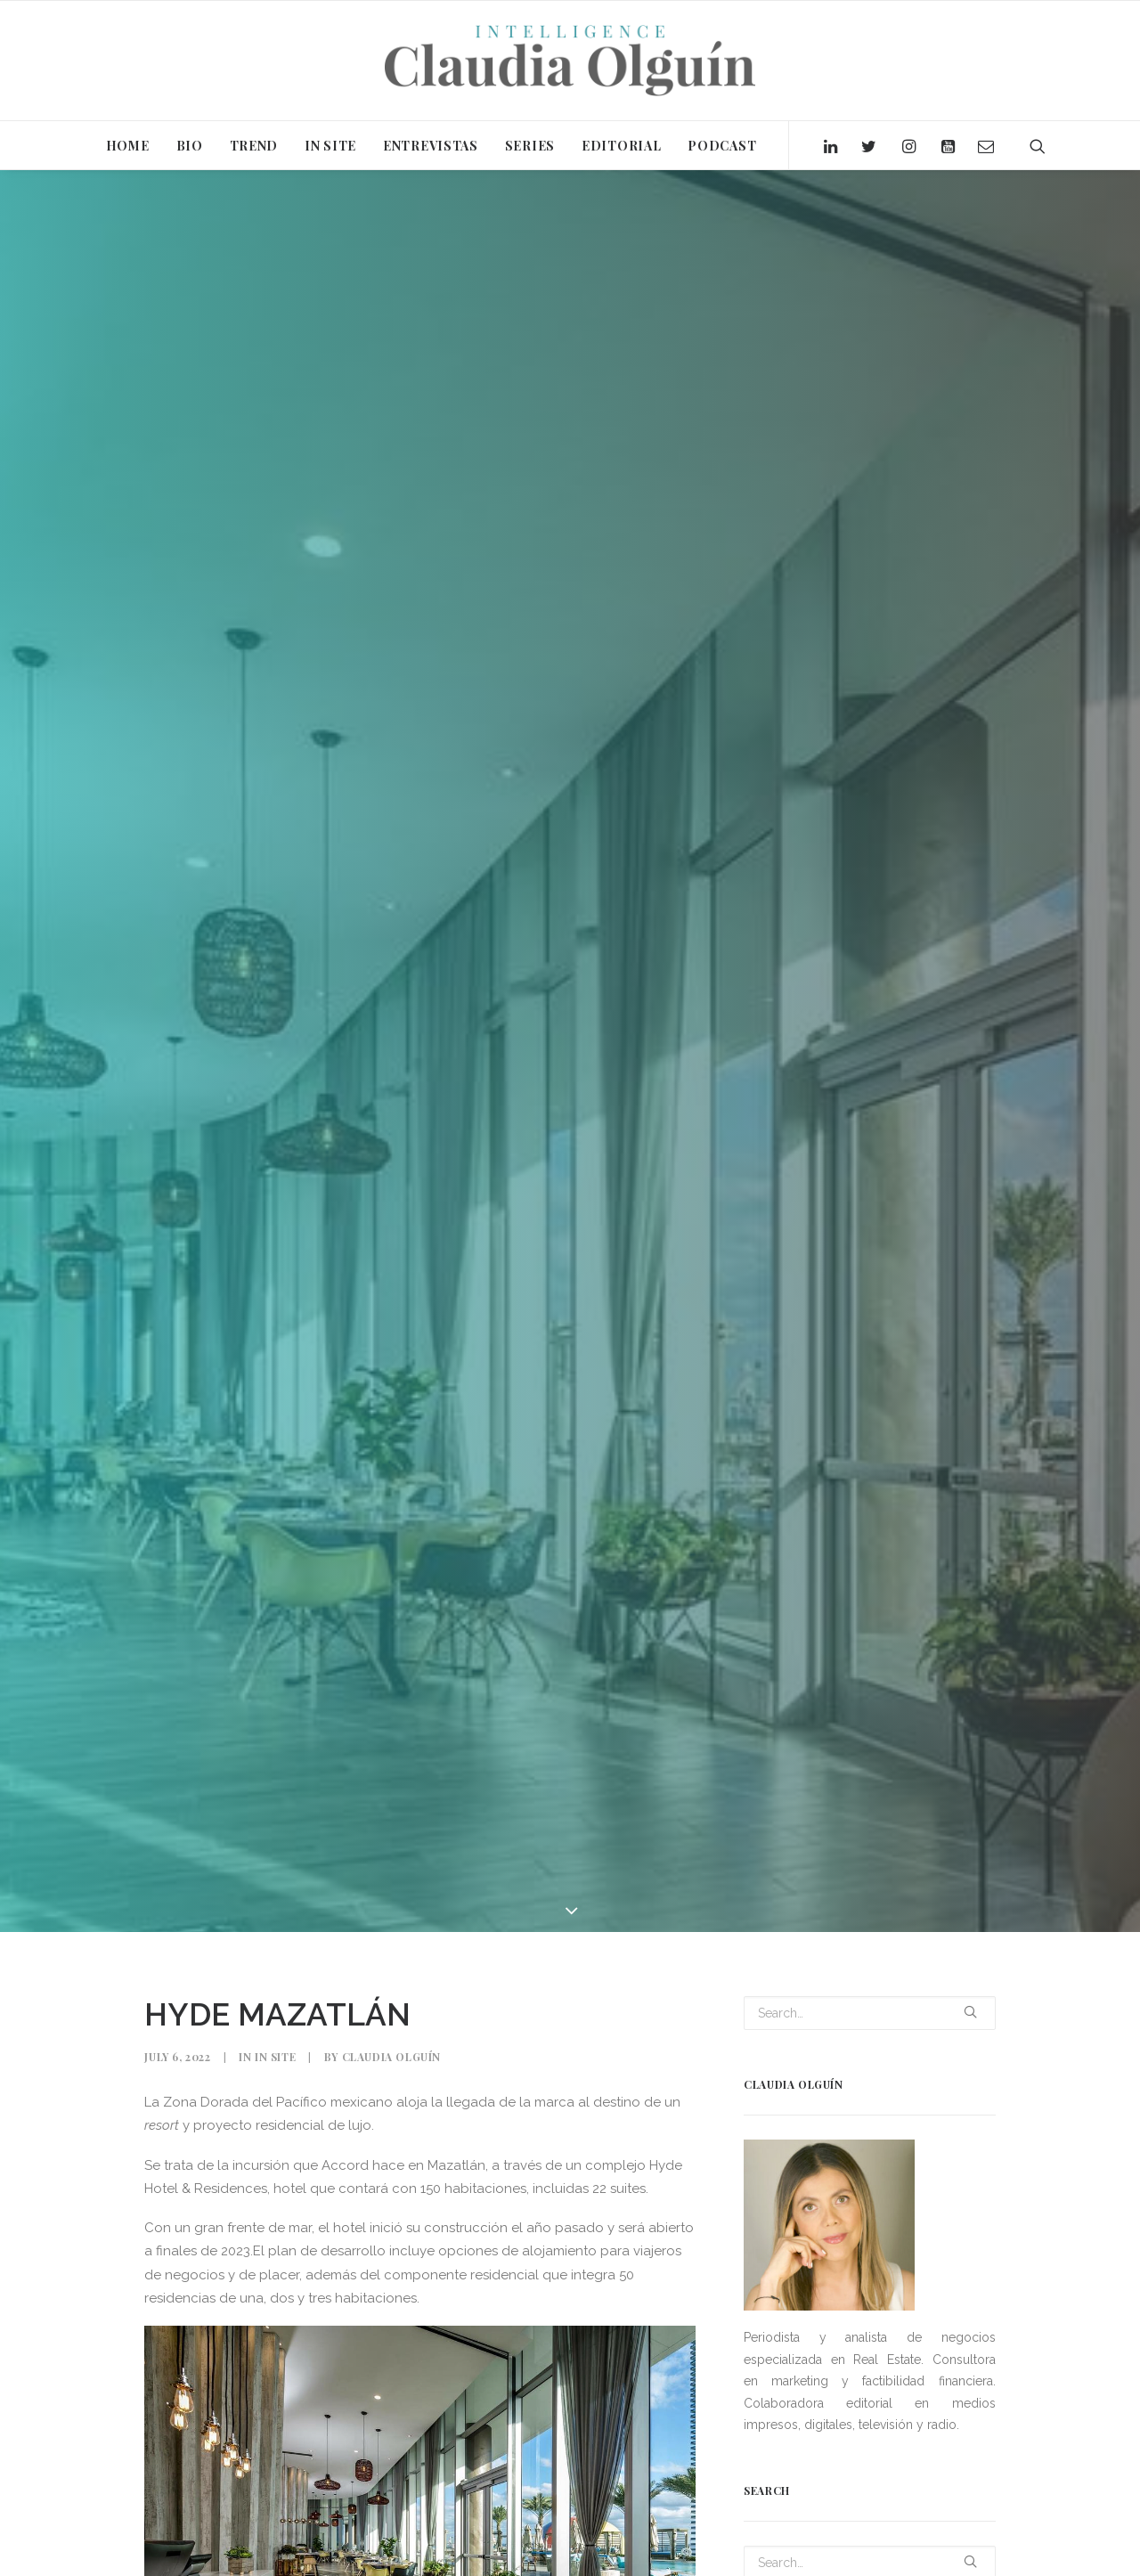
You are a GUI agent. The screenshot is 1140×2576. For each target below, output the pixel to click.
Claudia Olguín (391, 2033)
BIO (189, 145)
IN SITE (330, 145)
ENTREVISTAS (430, 145)
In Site (275, 2033)
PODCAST (722, 145)
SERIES (530, 145)
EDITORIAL (621, 145)
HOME (128, 145)
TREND (254, 145)
